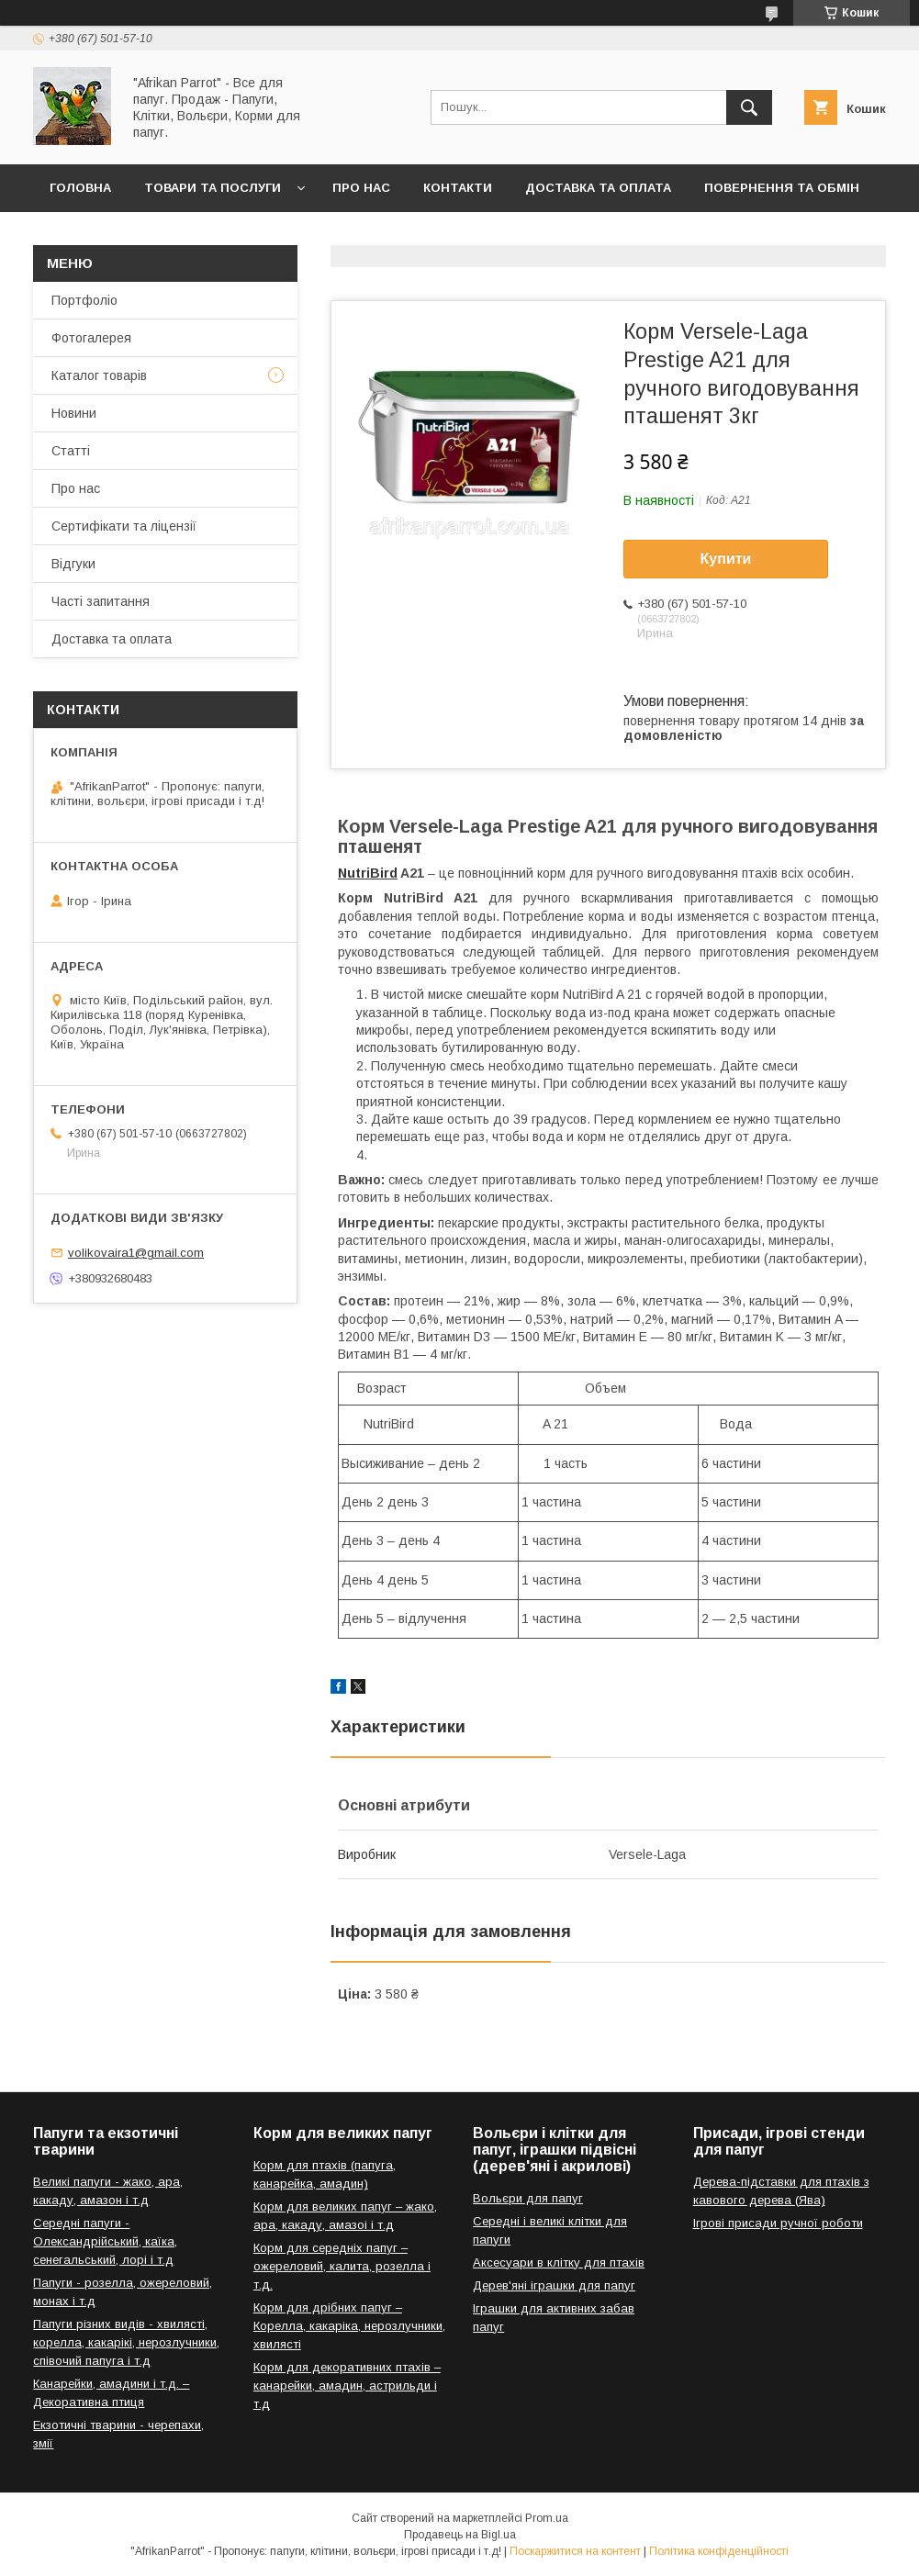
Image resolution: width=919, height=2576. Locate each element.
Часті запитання (100, 601)
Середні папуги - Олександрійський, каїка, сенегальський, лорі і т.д (105, 2241)
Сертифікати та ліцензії (123, 526)
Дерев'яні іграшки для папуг (554, 2285)
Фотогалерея (91, 337)
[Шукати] (749, 107)
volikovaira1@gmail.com (136, 1253)
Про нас (361, 188)
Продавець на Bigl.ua (460, 2534)
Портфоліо (84, 300)
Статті (70, 450)
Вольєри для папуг (528, 2198)
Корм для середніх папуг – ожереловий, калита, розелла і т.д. (342, 2266)
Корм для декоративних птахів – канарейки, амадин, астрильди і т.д (347, 2385)
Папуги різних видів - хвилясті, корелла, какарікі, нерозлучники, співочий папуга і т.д (126, 2342)
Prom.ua (546, 2518)
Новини (73, 413)
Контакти (457, 188)
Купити (726, 558)
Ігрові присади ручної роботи (778, 2223)
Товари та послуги (212, 188)
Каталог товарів (99, 375)
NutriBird (368, 873)
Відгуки (73, 563)
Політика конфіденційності (719, 2551)
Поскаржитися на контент (575, 2551)
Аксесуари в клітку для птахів (558, 2262)
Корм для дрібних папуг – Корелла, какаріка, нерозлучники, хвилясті (349, 2326)
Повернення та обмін (781, 188)
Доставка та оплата (598, 188)
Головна (80, 188)
